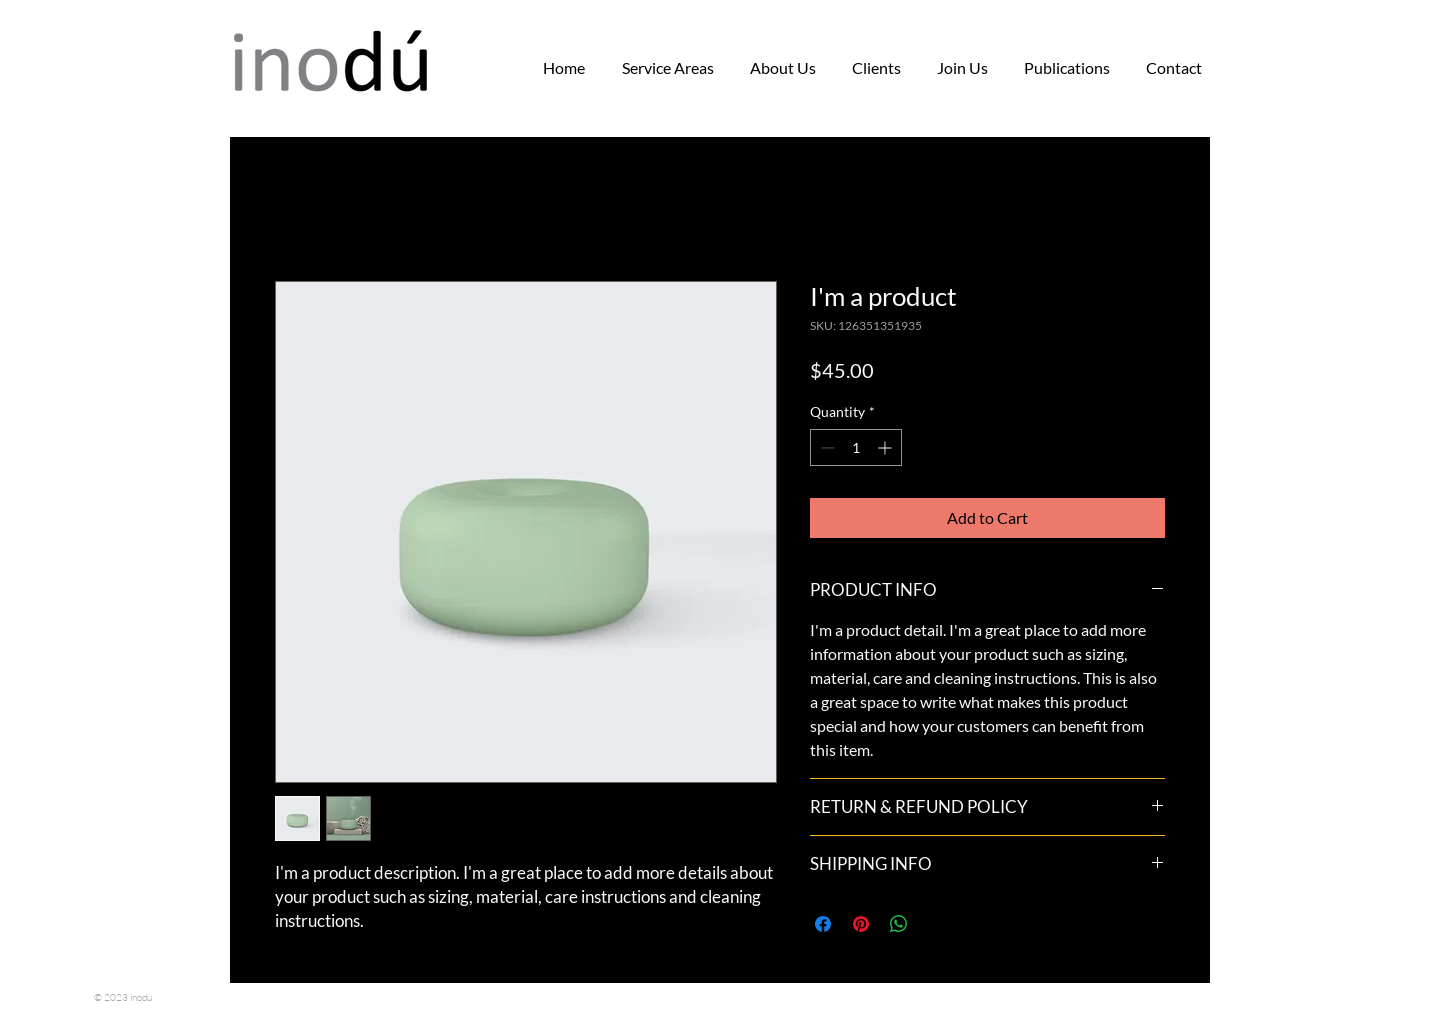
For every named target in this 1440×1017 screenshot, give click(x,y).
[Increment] (886, 447)
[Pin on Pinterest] (861, 924)
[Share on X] (937, 924)
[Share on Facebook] (823, 924)
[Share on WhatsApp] (899, 924)
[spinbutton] (856, 447)
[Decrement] (825, 447)
